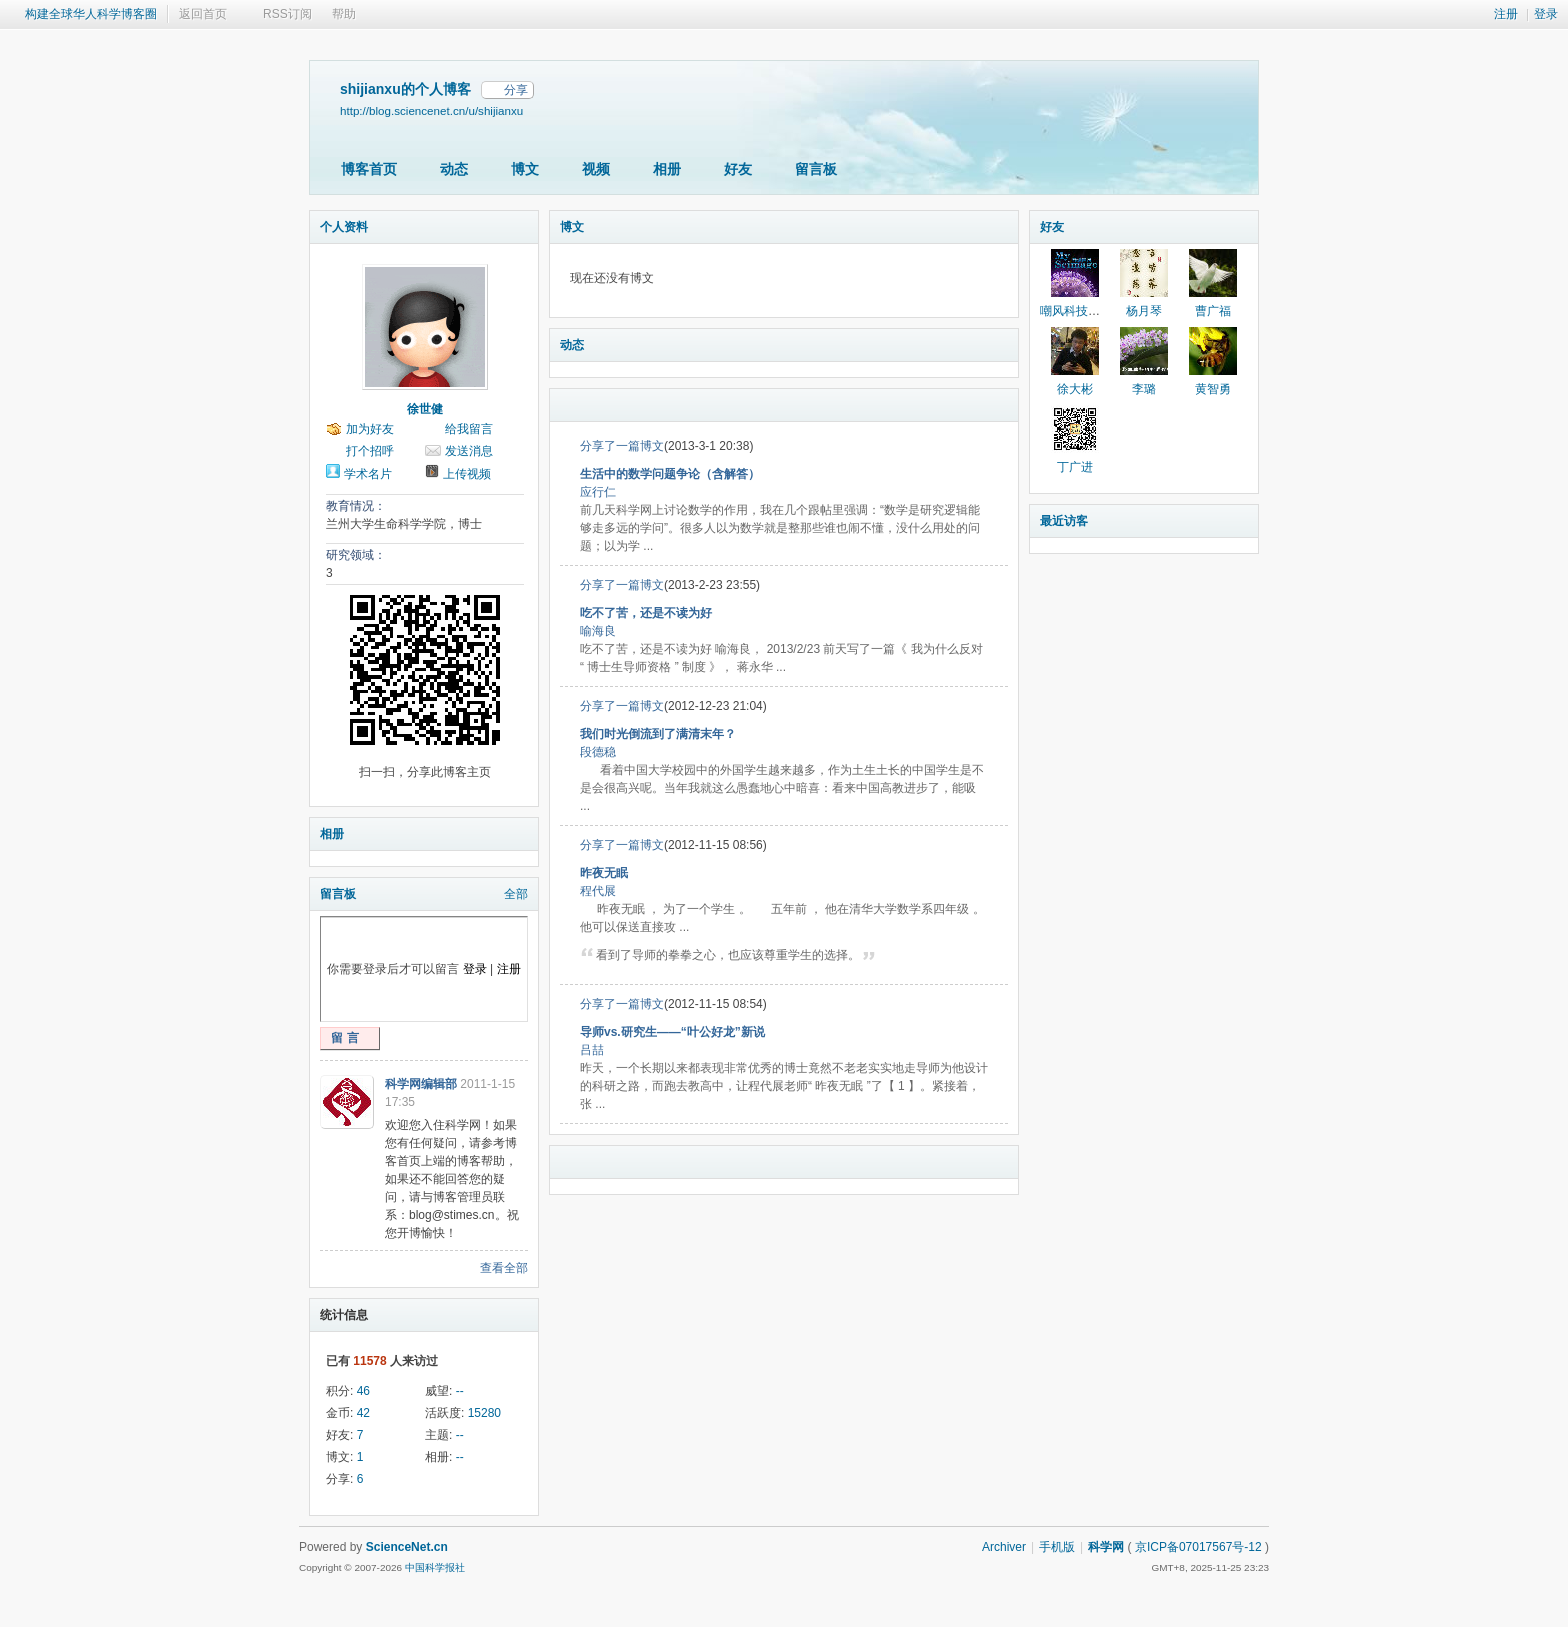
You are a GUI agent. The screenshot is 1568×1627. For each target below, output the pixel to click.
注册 (1506, 14)
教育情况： (356, 506)
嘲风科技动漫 (1076, 311)
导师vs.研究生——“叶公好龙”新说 (672, 1032)
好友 (738, 169)
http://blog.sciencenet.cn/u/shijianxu (431, 110)
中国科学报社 (435, 1567)
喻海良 (598, 631)
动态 (454, 169)
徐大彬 (1075, 389)
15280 (484, 1413)
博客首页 (369, 169)
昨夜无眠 (604, 873)
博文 (525, 169)
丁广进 (1075, 467)
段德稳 (598, 752)
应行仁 (598, 492)
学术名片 (368, 474)
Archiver (1004, 1547)
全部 (516, 894)
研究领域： (356, 555)
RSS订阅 (287, 14)
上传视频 (467, 474)
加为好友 (370, 429)
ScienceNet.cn (407, 1547)
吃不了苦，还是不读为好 (646, 613)
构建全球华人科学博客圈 (91, 14)
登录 (1546, 14)
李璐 (1144, 389)
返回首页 (203, 14)
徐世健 (425, 409)
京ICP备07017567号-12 (1198, 1547)
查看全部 (504, 1268)
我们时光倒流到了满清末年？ (658, 734)
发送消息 (469, 451)
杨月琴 (1144, 311)
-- (460, 1391)
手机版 (1057, 1547)
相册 (667, 169)
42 (363, 1413)
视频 (596, 169)
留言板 (816, 169)
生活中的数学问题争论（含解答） (670, 474)
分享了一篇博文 (622, 446)
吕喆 (592, 1050)
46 (363, 1391)
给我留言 (469, 429)
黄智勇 (1213, 389)
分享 (516, 90)
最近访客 (1064, 521)
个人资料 (344, 227)
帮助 (344, 14)
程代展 (598, 891)
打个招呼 (370, 451)
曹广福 (1213, 311)
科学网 (1106, 1547)
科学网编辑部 (421, 1084)
